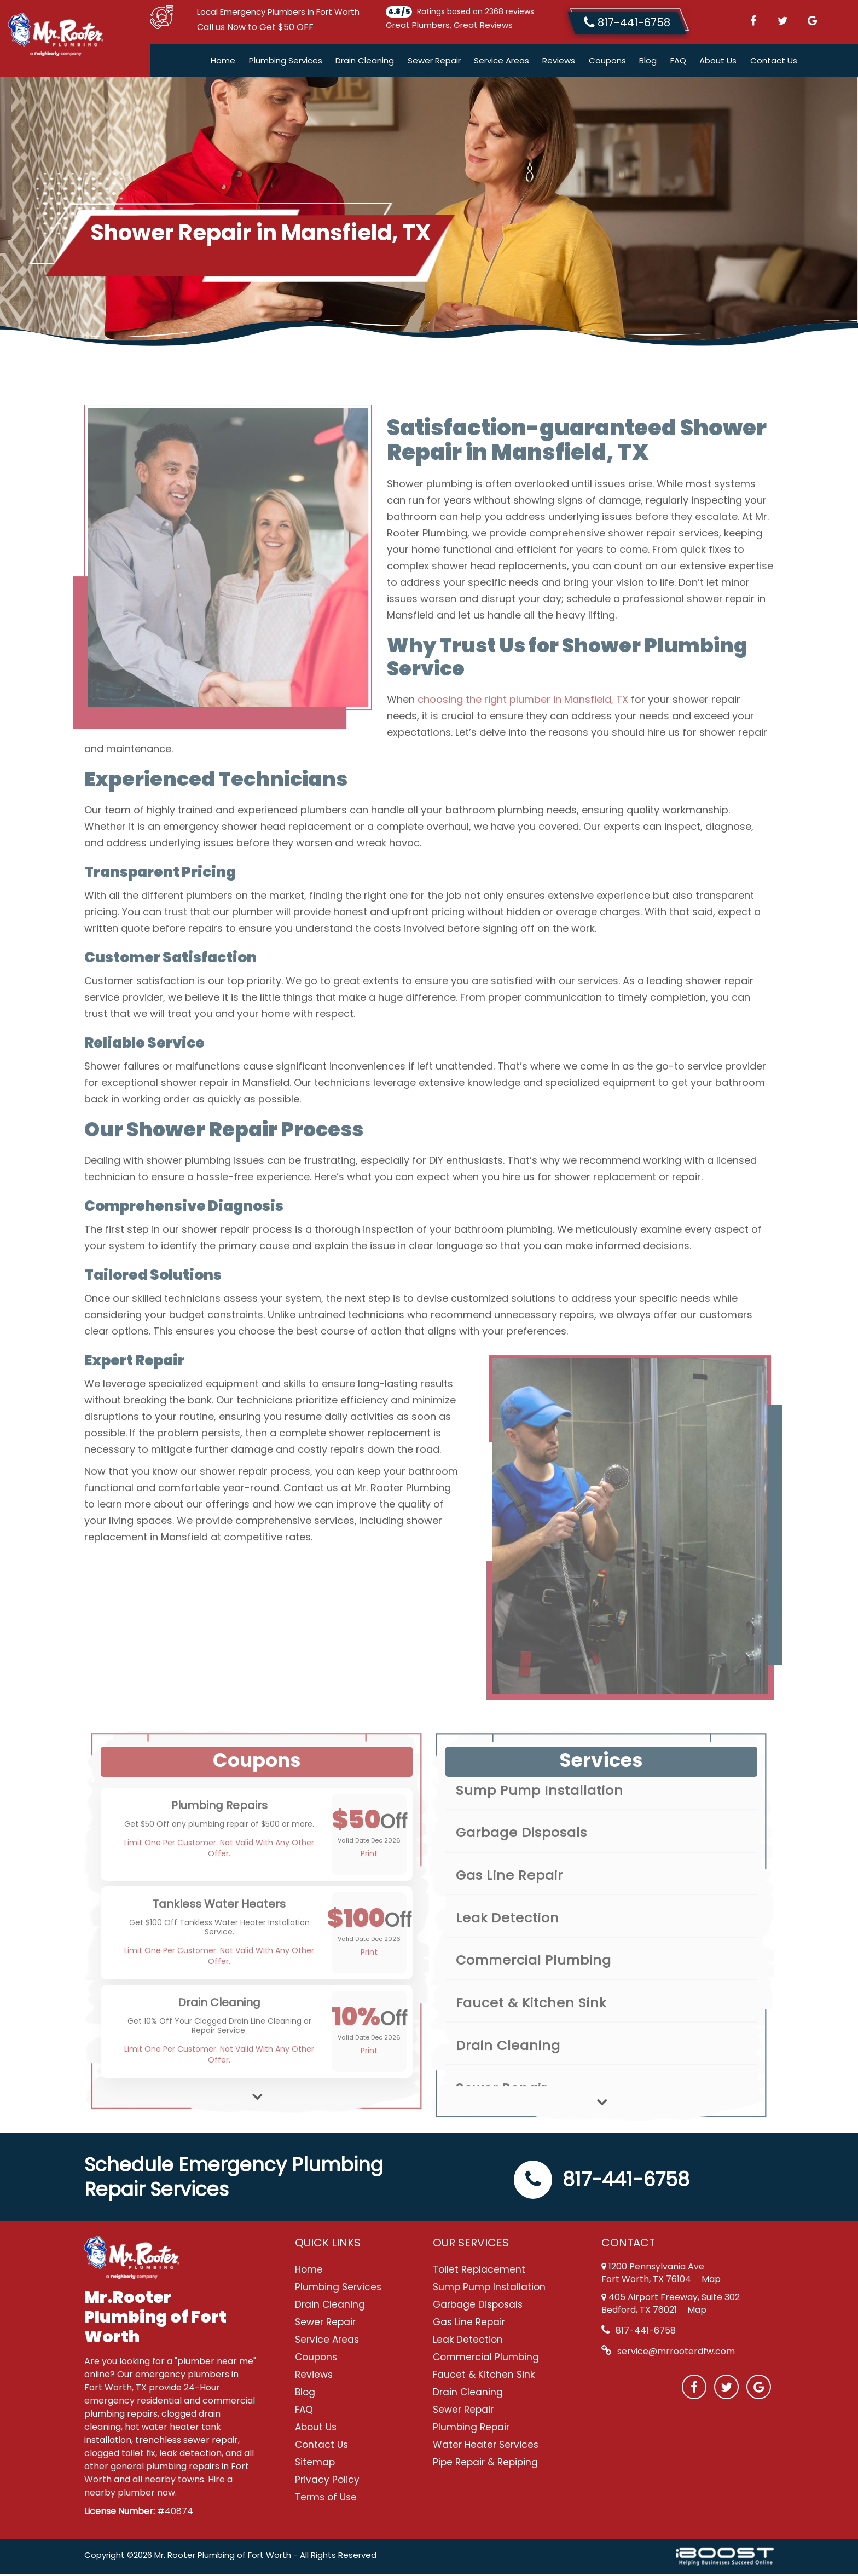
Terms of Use (326, 2499)
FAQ (678, 62)
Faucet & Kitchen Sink (484, 2376)
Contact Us (773, 62)
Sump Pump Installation (489, 2289)
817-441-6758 (601, 2181)
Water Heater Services (485, 2446)
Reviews (558, 62)
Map (711, 2281)
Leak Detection (468, 2341)
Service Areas (501, 62)
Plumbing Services (285, 62)
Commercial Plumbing (486, 2359)
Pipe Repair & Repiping (485, 2464)
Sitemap (315, 2464)
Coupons (607, 62)
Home (223, 62)
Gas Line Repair (469, 2324)
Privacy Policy (327, 2481)
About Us (718, 62)
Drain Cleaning (364, 62)
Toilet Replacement (479, 2271)
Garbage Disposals (478, 2306)
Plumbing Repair (471, 2429)
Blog (648, 62)
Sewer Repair (434, 62)
